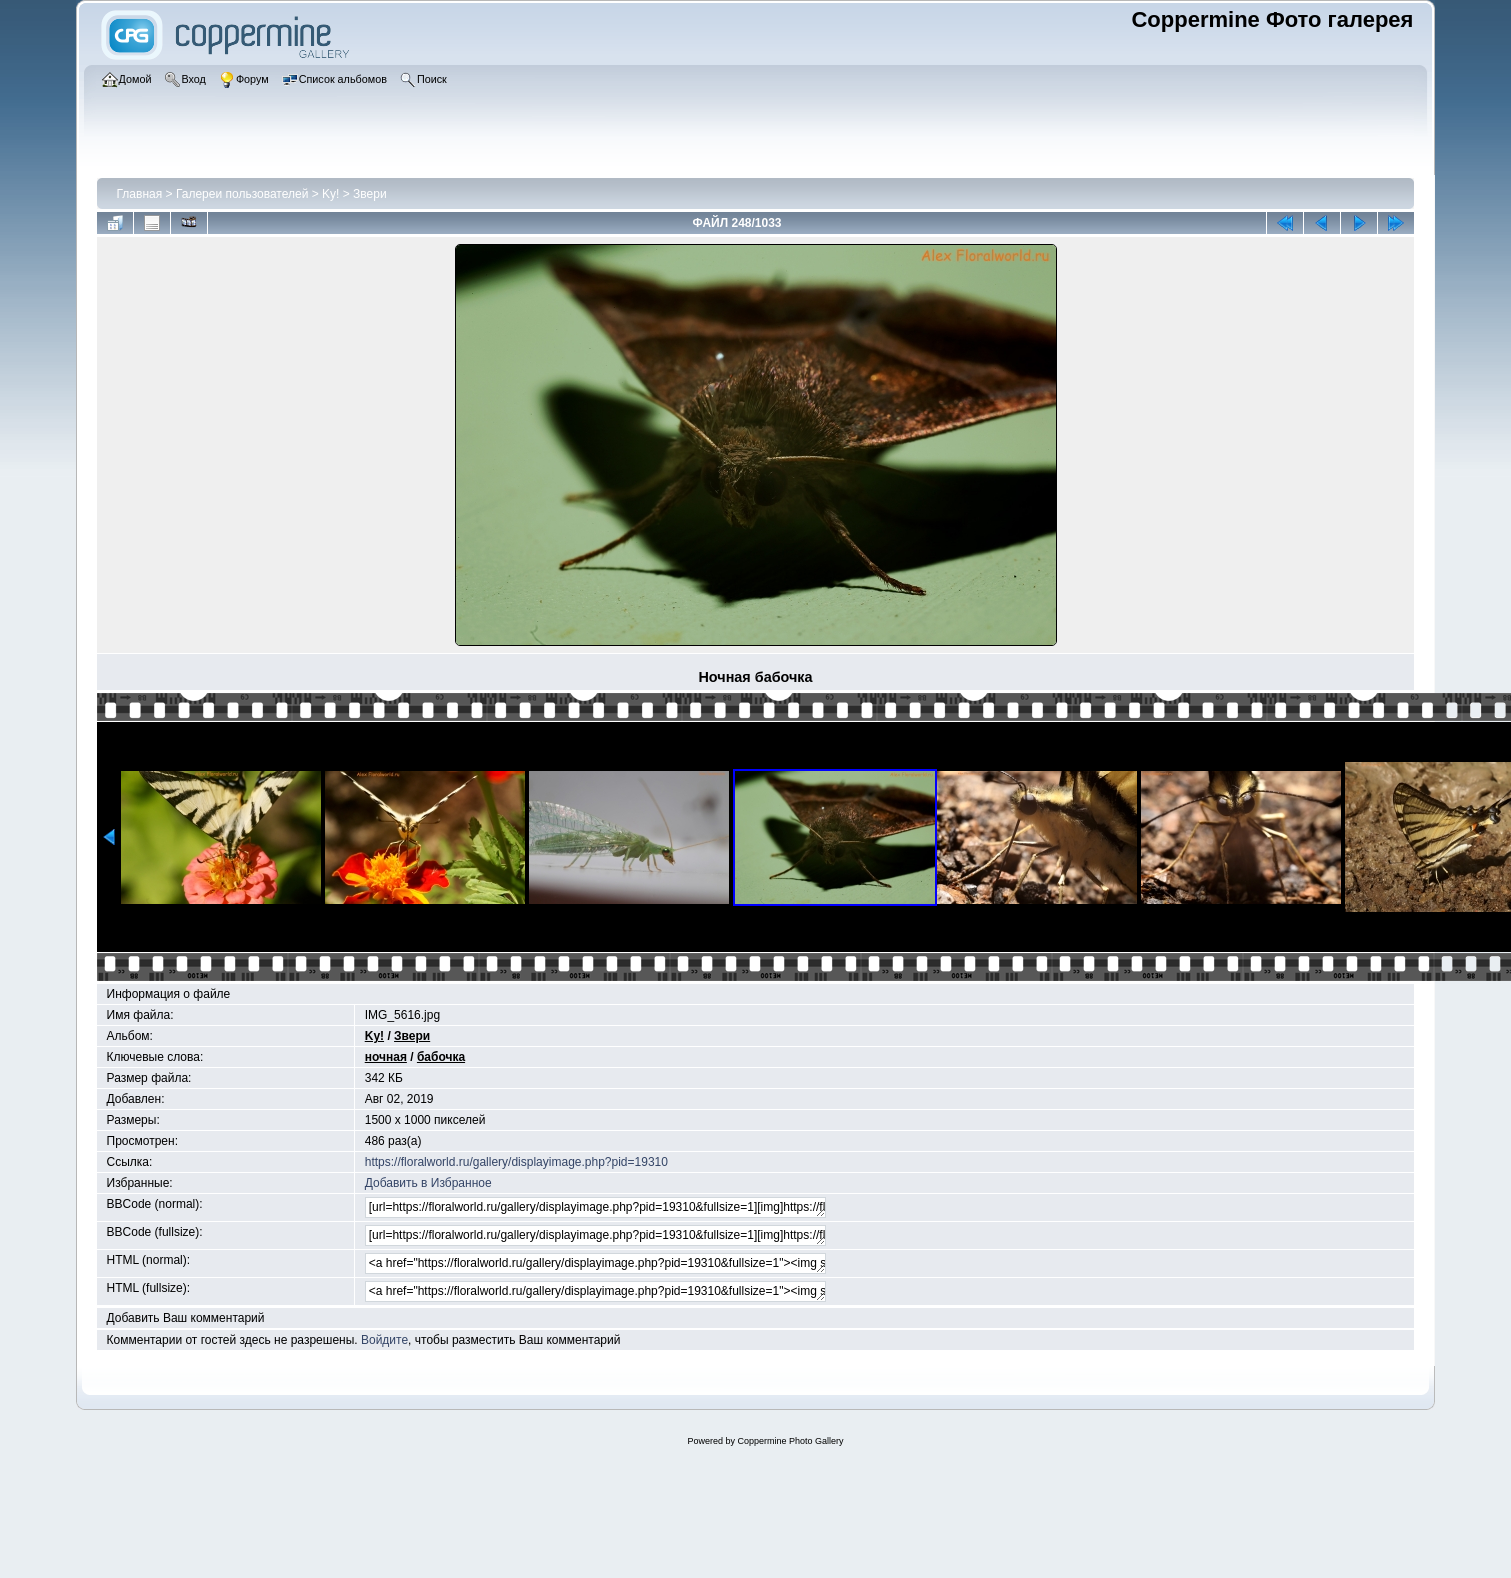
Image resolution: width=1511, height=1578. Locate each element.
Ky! (330, 194)
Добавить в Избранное (428, 1183)
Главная (140, 194)
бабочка (441, 1057)
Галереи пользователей (242, 194)
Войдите (384, 1340)
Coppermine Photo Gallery (790, 1441)
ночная (386, 1057)
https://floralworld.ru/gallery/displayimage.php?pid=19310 (516, 1162)
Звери (370, 194)
